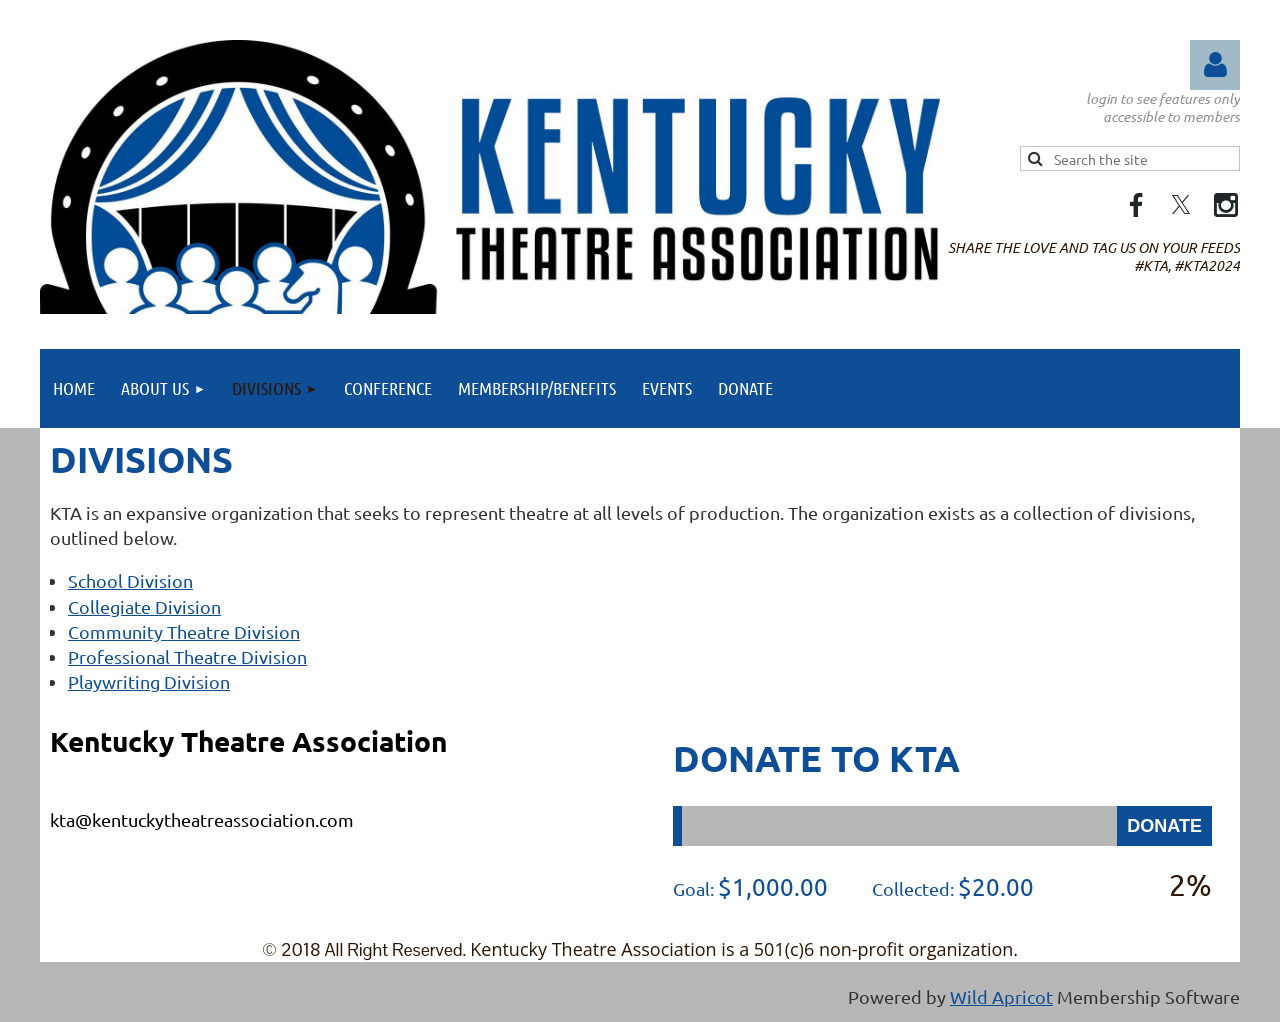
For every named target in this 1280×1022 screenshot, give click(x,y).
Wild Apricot (1001, 996)
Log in (1215, 65)
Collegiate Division (144, 606)
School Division (130, 580)
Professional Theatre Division (187, 656)
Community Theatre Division (184, 631)
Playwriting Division (149, 681)
